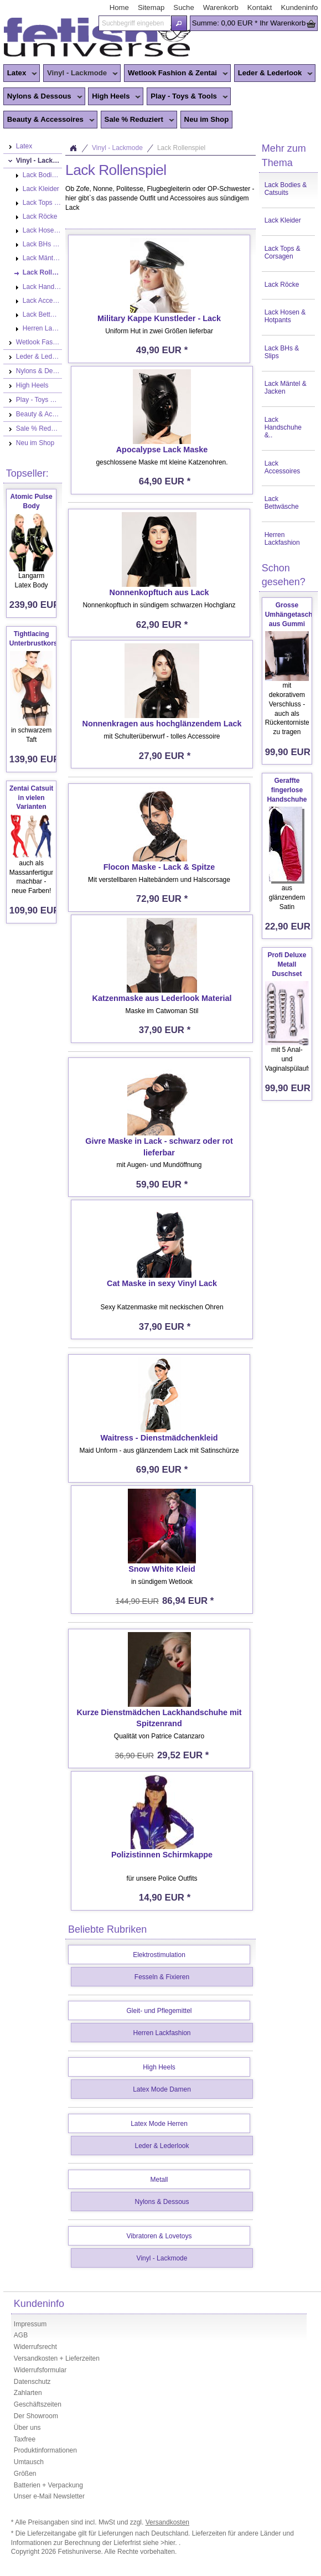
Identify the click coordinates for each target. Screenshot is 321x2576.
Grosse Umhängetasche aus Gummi (291, 614)
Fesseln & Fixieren (161, 1977)
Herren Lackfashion (282, 538)
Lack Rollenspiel (181, 148)
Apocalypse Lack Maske (162, 449)
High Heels (114, 97)
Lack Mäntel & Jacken (286, 387)
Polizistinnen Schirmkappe (162, 1854)
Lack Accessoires (283, 467)
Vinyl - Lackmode (80, 74)
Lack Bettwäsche (282, 502)
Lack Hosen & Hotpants (285, 316)
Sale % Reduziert (137, 120)
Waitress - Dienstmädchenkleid (159, 1437)
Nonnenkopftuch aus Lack (159, 592)
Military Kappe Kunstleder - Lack (159, 318)
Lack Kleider (283, 220)
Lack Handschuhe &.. (283, 427)
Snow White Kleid (161, 1569)
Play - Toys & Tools (187, 97)
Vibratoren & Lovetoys (159, 2236)
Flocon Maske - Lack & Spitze (159, 867)
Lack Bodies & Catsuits (286, 189)
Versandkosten (167, 2522)
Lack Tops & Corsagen (283, 252)
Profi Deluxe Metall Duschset (286, 964)
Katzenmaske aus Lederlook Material (162, 998)
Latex (20, 74)
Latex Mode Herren (159, 2124)
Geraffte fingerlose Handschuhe (287, 790)
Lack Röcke (282, 284)
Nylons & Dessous (42, 97)
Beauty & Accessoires (49, 120)
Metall (159, 2179)
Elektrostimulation (159, 1955)
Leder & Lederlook (273, 74)
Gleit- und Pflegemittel (158, 2011)
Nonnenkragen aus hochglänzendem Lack (162, 723)
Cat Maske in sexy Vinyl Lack (162, 1283)
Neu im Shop (206, 119)
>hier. (170, 2543)
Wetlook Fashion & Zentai (176, 74)
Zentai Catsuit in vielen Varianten (31, 797)
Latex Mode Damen (162, 2089)
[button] (179, 23)
